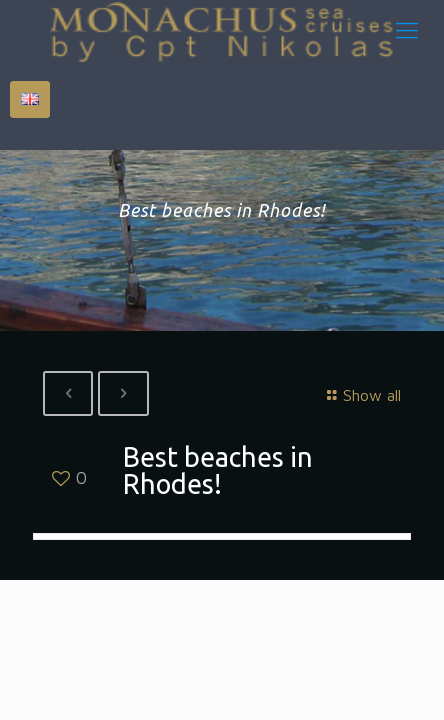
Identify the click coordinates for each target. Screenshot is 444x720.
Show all (361, 395)
